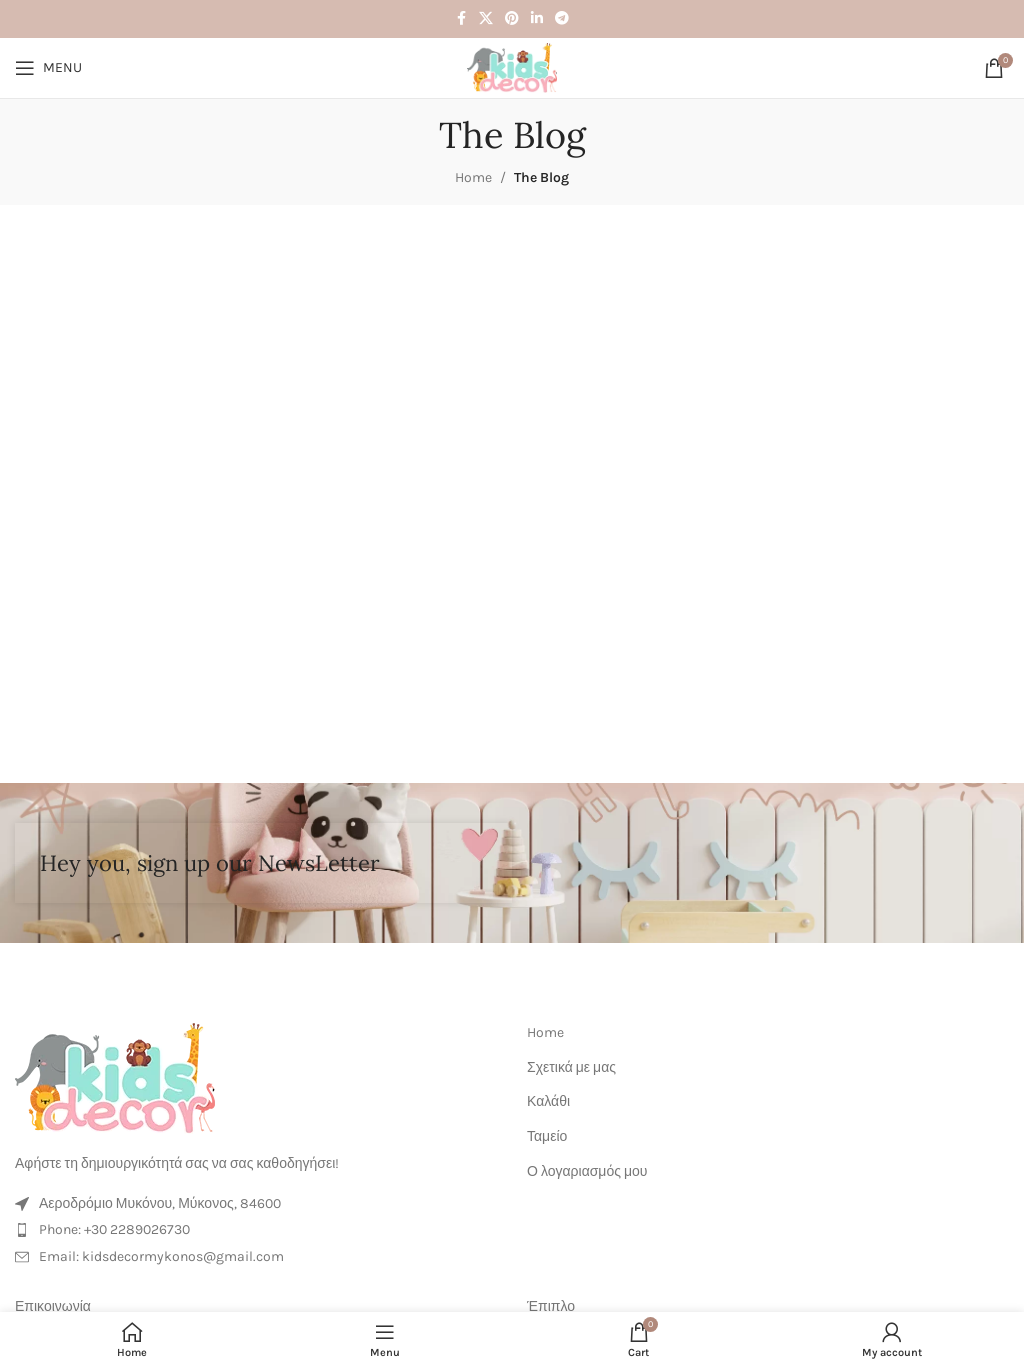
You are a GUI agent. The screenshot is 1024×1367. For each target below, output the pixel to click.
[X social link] (486, 19)
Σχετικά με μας (571, 1067)
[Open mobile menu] (48, 68)
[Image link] (115, 1077)
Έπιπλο (551, 1306)
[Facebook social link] (461, 19)
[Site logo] (512, 66)
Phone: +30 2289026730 (114, 1229)
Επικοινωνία (53, 1306)
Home (473, 177)
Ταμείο (547, 1136)
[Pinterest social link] (512, 19)
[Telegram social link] (562, 19)
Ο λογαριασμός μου (587, 1171)
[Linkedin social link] (537, 19)
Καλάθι (548, 1101)
